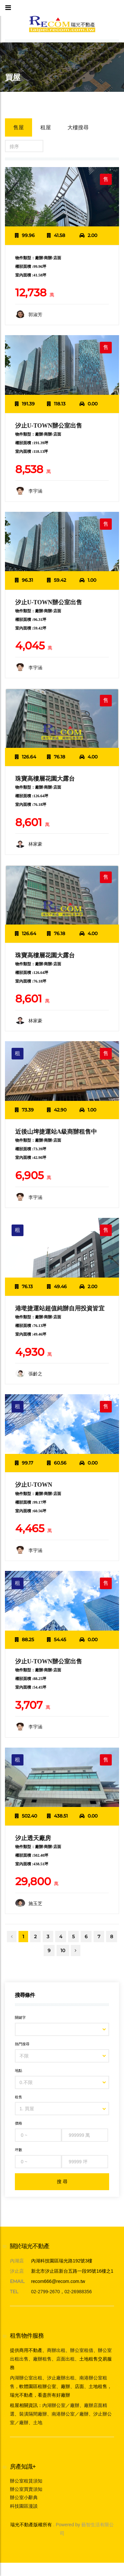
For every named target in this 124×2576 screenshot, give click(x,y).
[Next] (75, 1950)
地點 (18, 2070)
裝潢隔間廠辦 (33, 2414)
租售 (18, 2097)
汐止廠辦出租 (61, 2377)
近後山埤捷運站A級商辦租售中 (56, 1131)
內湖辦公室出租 (26, 2377)
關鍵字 (20, 2017)
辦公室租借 (81, 2350)
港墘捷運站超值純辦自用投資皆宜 (59, 1308)
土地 (37, 2422)
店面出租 (65, 2359)
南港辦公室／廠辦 (70, 2414)
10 (63, 1950)
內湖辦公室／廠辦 (60, 2405)
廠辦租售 (42, 2359)
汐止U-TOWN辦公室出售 (48, 425)
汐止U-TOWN (33, 1484)
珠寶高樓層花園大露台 (45, 778)
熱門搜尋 (22, 2044)
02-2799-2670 (45, 2291)
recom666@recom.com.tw (58, 2281)
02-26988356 (78, 2291)
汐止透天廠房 (33, 1838)
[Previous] (12, 1936)
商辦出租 (56, 2350)
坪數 (18, 2149)
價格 (18, 2123)
